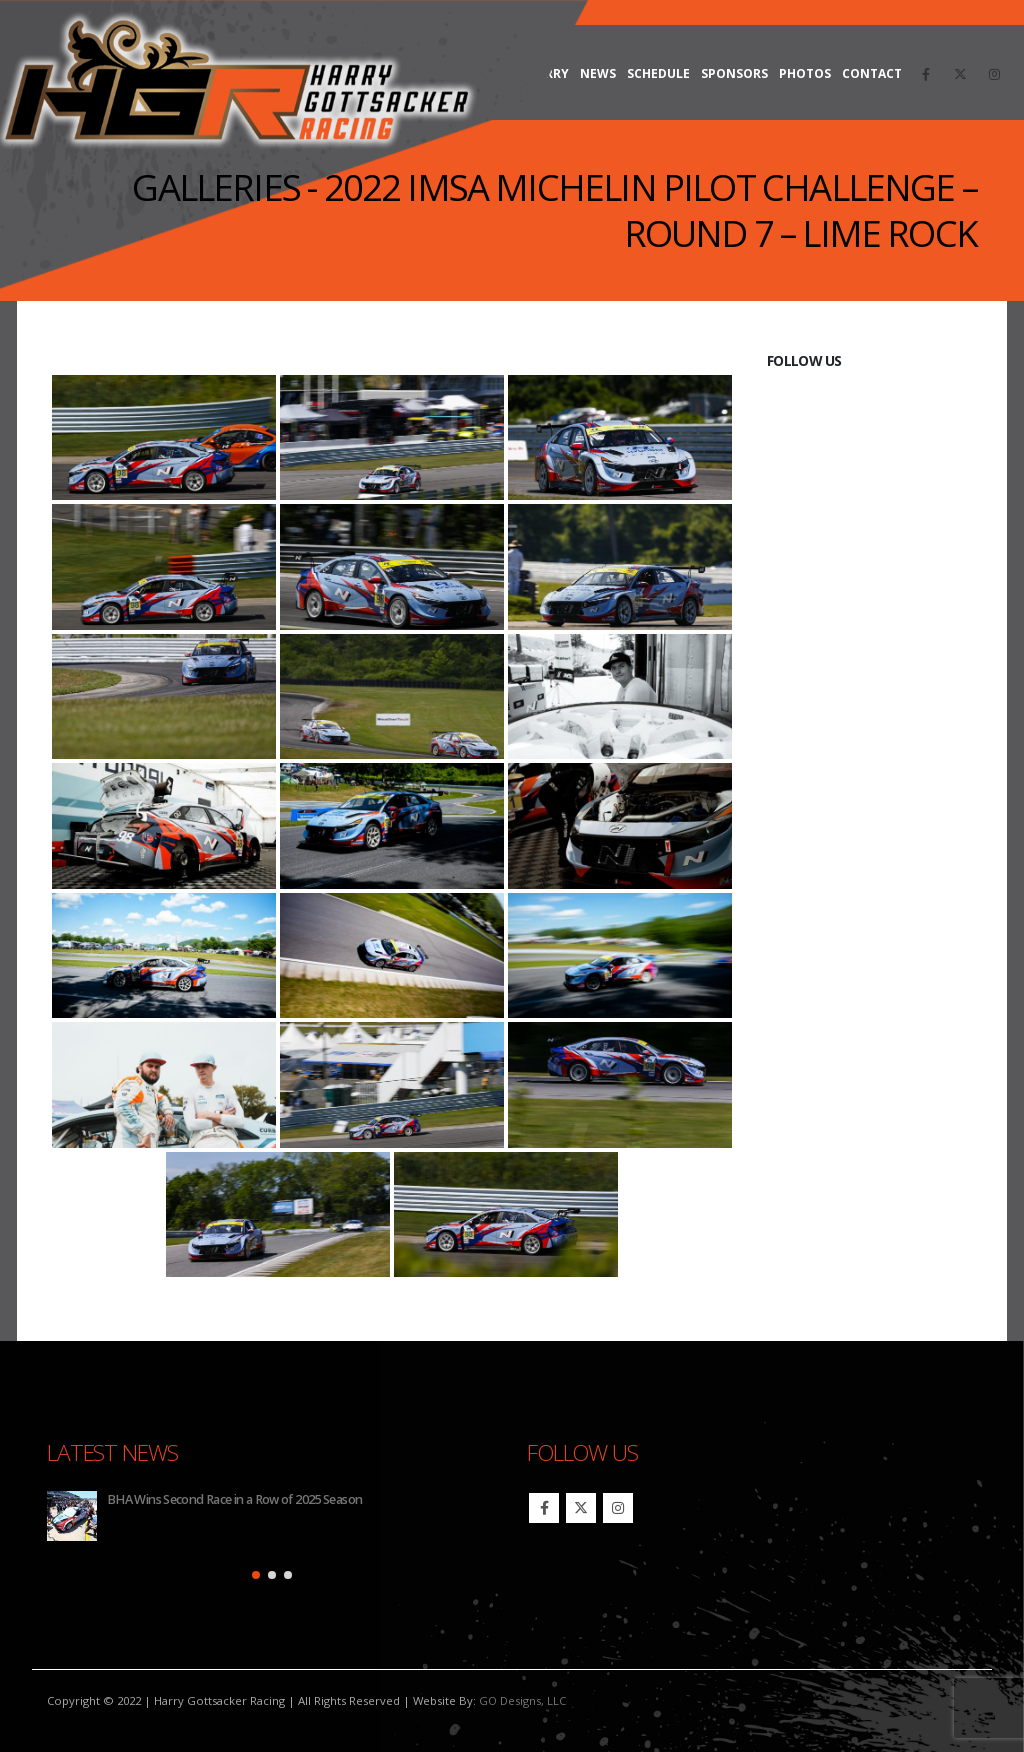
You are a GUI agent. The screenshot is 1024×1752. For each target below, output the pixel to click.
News (598, 73)
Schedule (658, 73)
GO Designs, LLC (522, 1700)
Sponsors (734, 73)
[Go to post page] (72, 1516)
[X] (960, 74)
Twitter (581, 1508)
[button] (256, 1575)
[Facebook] (926, 74)
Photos (805, 73)
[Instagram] (994, 74)
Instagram (618, 1508)
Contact (872, 73)
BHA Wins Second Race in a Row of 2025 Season (234, 1499)
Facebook (544, 1508)
